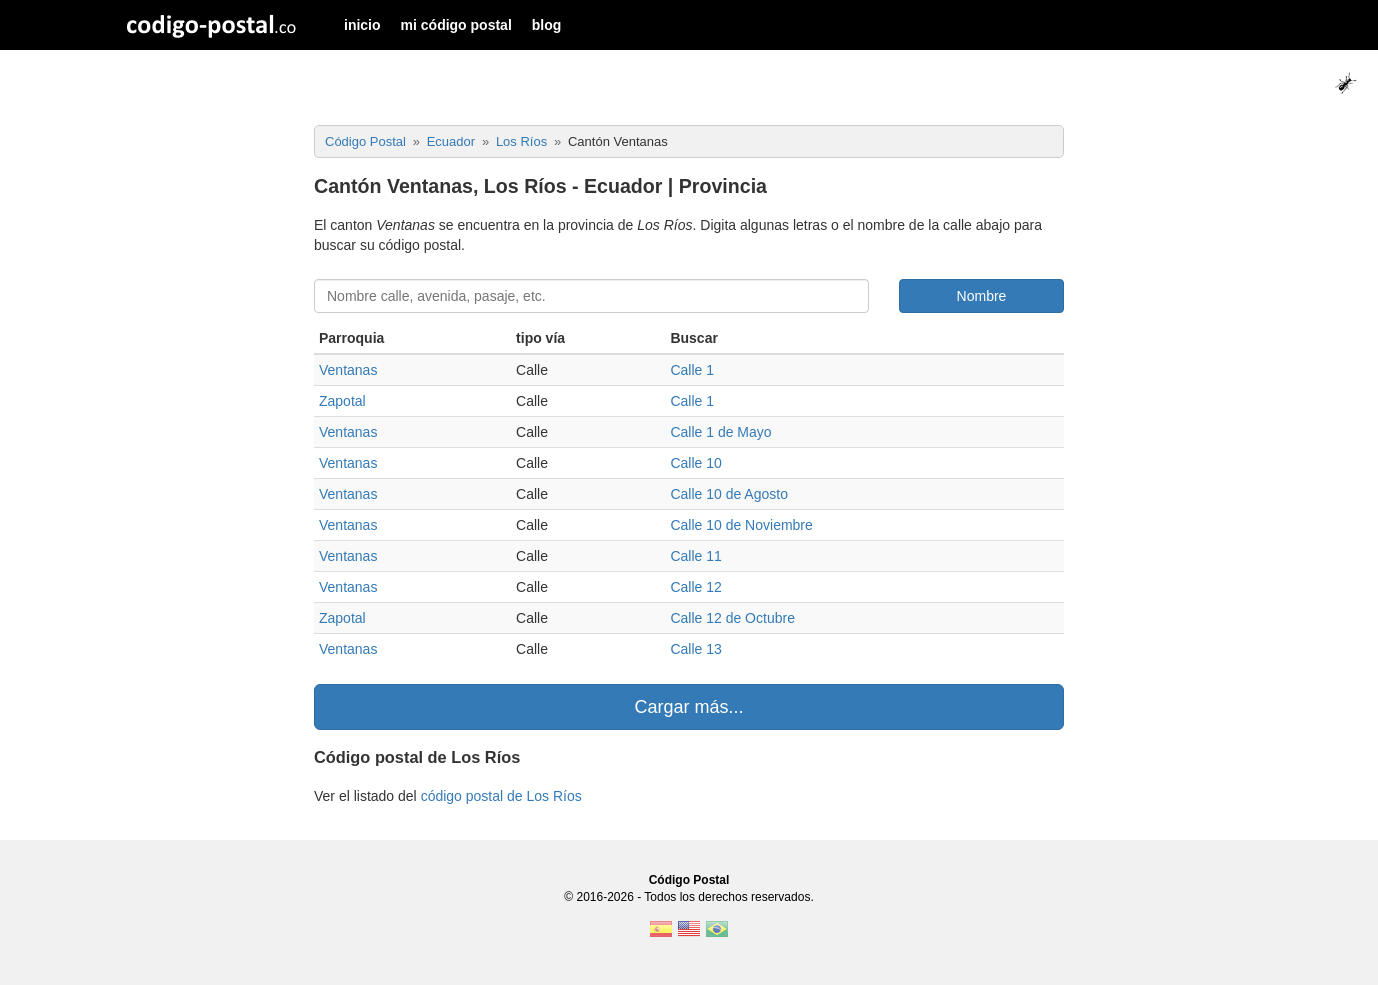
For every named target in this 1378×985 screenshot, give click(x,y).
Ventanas (348, 370)
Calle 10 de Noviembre (741, 525)
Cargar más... (688, 707)
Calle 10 (695, 463)
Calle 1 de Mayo (720, 432)
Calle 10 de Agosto (729, 494)
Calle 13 (695, 649)
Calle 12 (695, 587)
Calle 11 (695, 556)
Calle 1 (692, 370)
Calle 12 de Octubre (732, 618)
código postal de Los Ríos (501, 796)
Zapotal (342, 401)
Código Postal (689, 880)
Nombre (982, 296)
